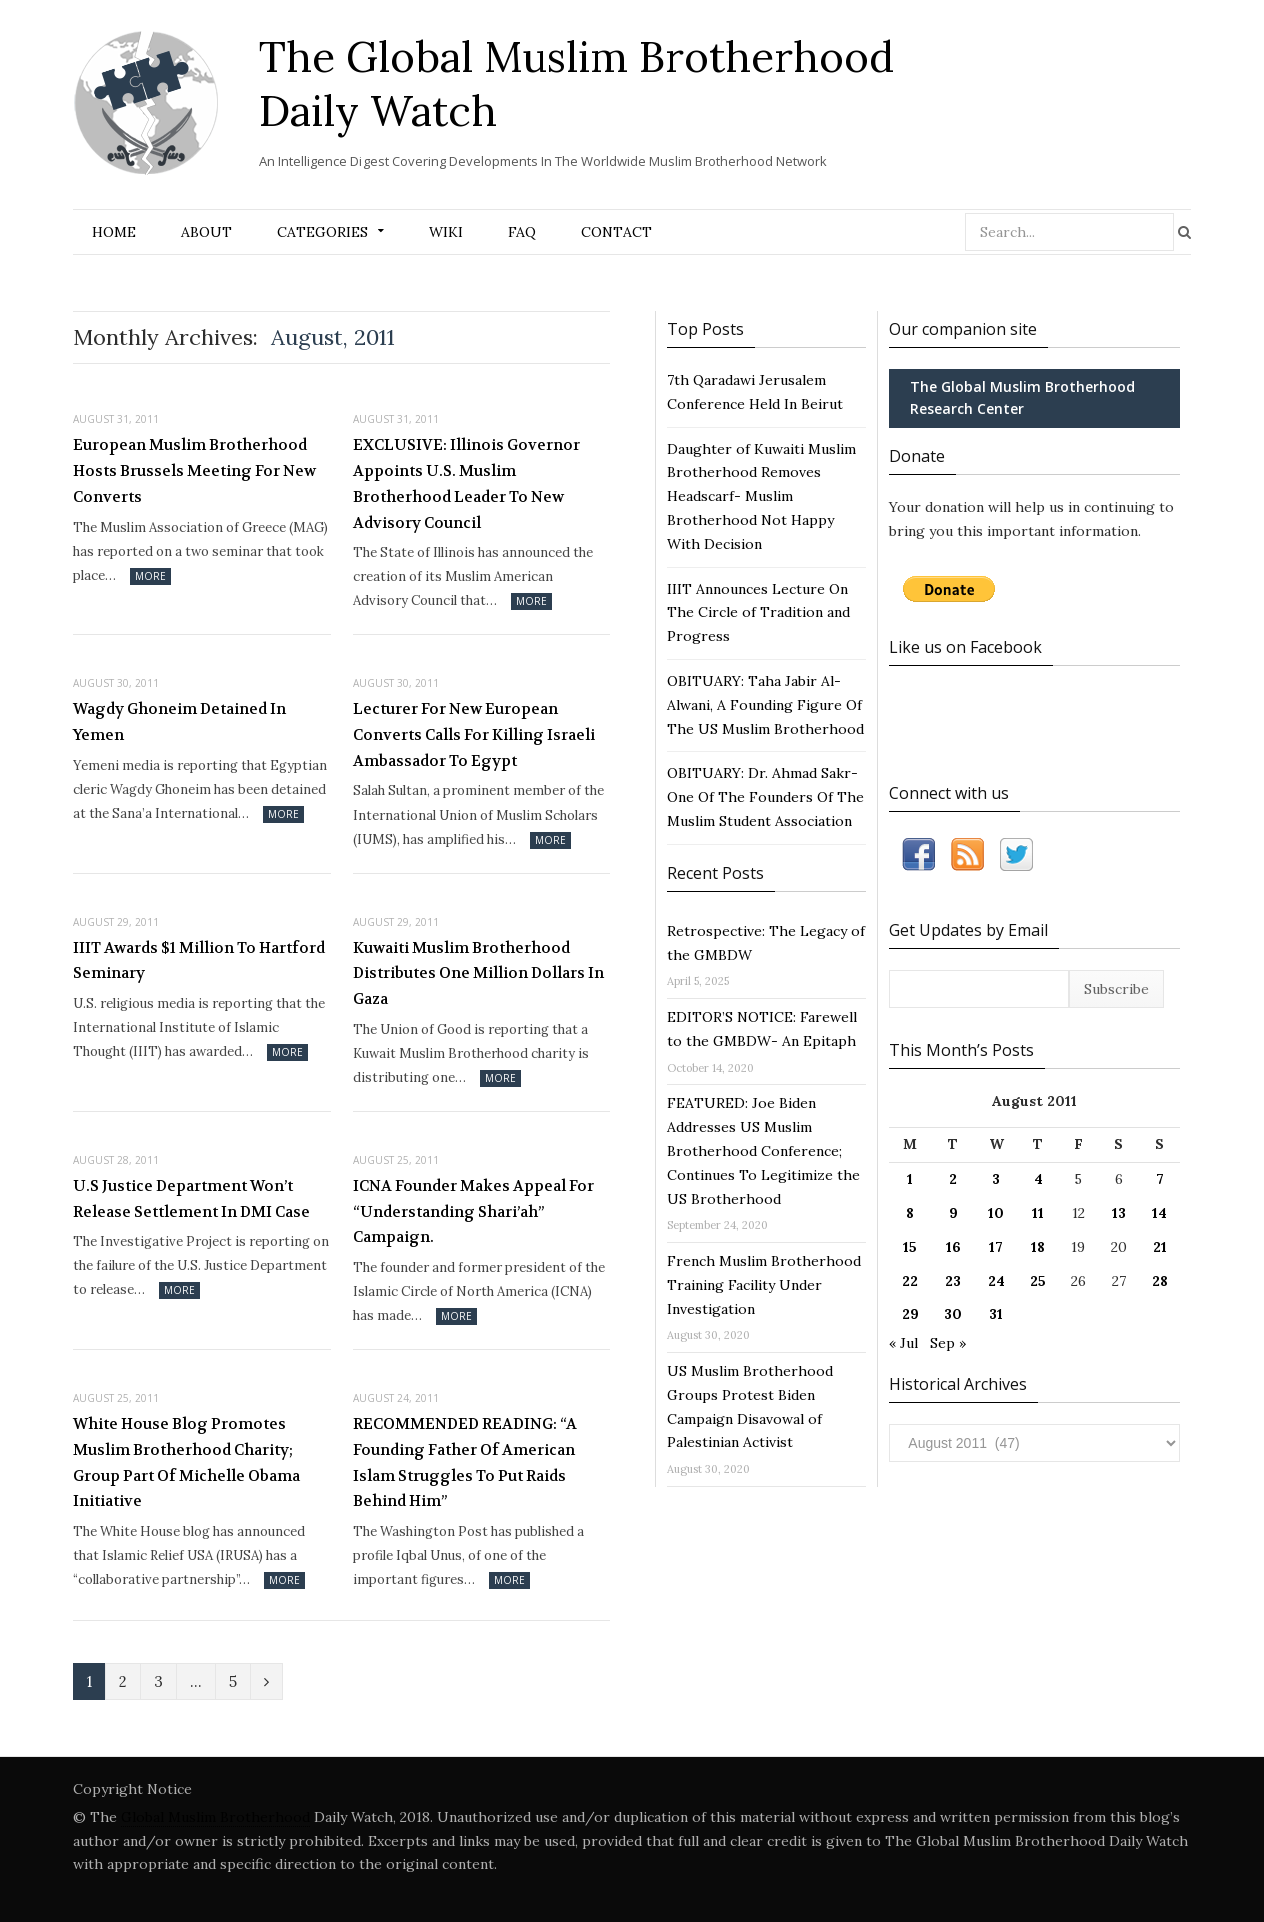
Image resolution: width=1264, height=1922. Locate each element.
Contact (616, 232)
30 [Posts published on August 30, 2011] (953, 1314)
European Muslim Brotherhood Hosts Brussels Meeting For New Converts (194, 470)
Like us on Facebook (965, 647)
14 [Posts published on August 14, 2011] (1159, 1213)
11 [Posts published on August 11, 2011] (1038, 1213)
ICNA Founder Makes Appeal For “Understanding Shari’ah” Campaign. (473, 1211)
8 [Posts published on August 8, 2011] (910, 1213)
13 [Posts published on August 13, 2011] (1119, 1213)
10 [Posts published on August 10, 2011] (996, 1213)
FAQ (522, 232)
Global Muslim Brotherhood (215, 1817)
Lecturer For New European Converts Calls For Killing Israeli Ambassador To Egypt (474, 734)
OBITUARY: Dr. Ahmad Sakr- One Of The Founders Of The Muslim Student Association (765, 797)
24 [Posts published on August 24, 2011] (996, 1281)
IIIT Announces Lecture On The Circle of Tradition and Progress (758, 613)
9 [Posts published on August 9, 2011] (953, 1213)
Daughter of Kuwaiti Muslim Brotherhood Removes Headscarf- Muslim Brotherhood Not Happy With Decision (761, 496)
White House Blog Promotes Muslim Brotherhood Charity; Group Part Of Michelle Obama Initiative (186, 1462)
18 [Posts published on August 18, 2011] (1038, 1247)
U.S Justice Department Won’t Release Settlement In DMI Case (191, 1199)
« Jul (903, 1343)
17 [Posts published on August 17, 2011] (996, 1247)
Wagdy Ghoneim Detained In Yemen (179, 722)
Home (114, 232)
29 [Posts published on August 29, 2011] (910, 1314)
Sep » (948, 1343)
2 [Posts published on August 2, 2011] (953, 1179)
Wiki (446, 232)
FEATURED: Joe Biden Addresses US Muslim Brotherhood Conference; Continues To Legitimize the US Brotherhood (763, 1150)
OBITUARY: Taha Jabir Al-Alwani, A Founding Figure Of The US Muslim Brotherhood (765, 705)
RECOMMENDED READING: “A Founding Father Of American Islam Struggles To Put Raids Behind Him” (465, 1462)
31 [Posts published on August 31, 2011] (996, 1314)
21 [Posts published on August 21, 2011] (1160, 1247)
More (150, 576)
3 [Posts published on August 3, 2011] (996, 1179)
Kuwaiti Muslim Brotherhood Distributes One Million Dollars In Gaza (478, 973)
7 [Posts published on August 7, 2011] (1160, 1179)
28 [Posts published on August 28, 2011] (1160, 1281)
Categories (322, 232)
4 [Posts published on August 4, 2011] (1038, 1179)
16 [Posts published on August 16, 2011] (953, 1247)
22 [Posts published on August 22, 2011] (910, 1281)
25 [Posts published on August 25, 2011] (1038, 1281)
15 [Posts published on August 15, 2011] (910, 1247)
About (206, 232)
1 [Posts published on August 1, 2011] (910, 1179)
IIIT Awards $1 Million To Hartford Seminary (199, 961)
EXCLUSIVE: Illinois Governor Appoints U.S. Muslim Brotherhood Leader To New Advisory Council (466, 483)
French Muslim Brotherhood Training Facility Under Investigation (764, 1285)
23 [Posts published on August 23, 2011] (953, 1281)
